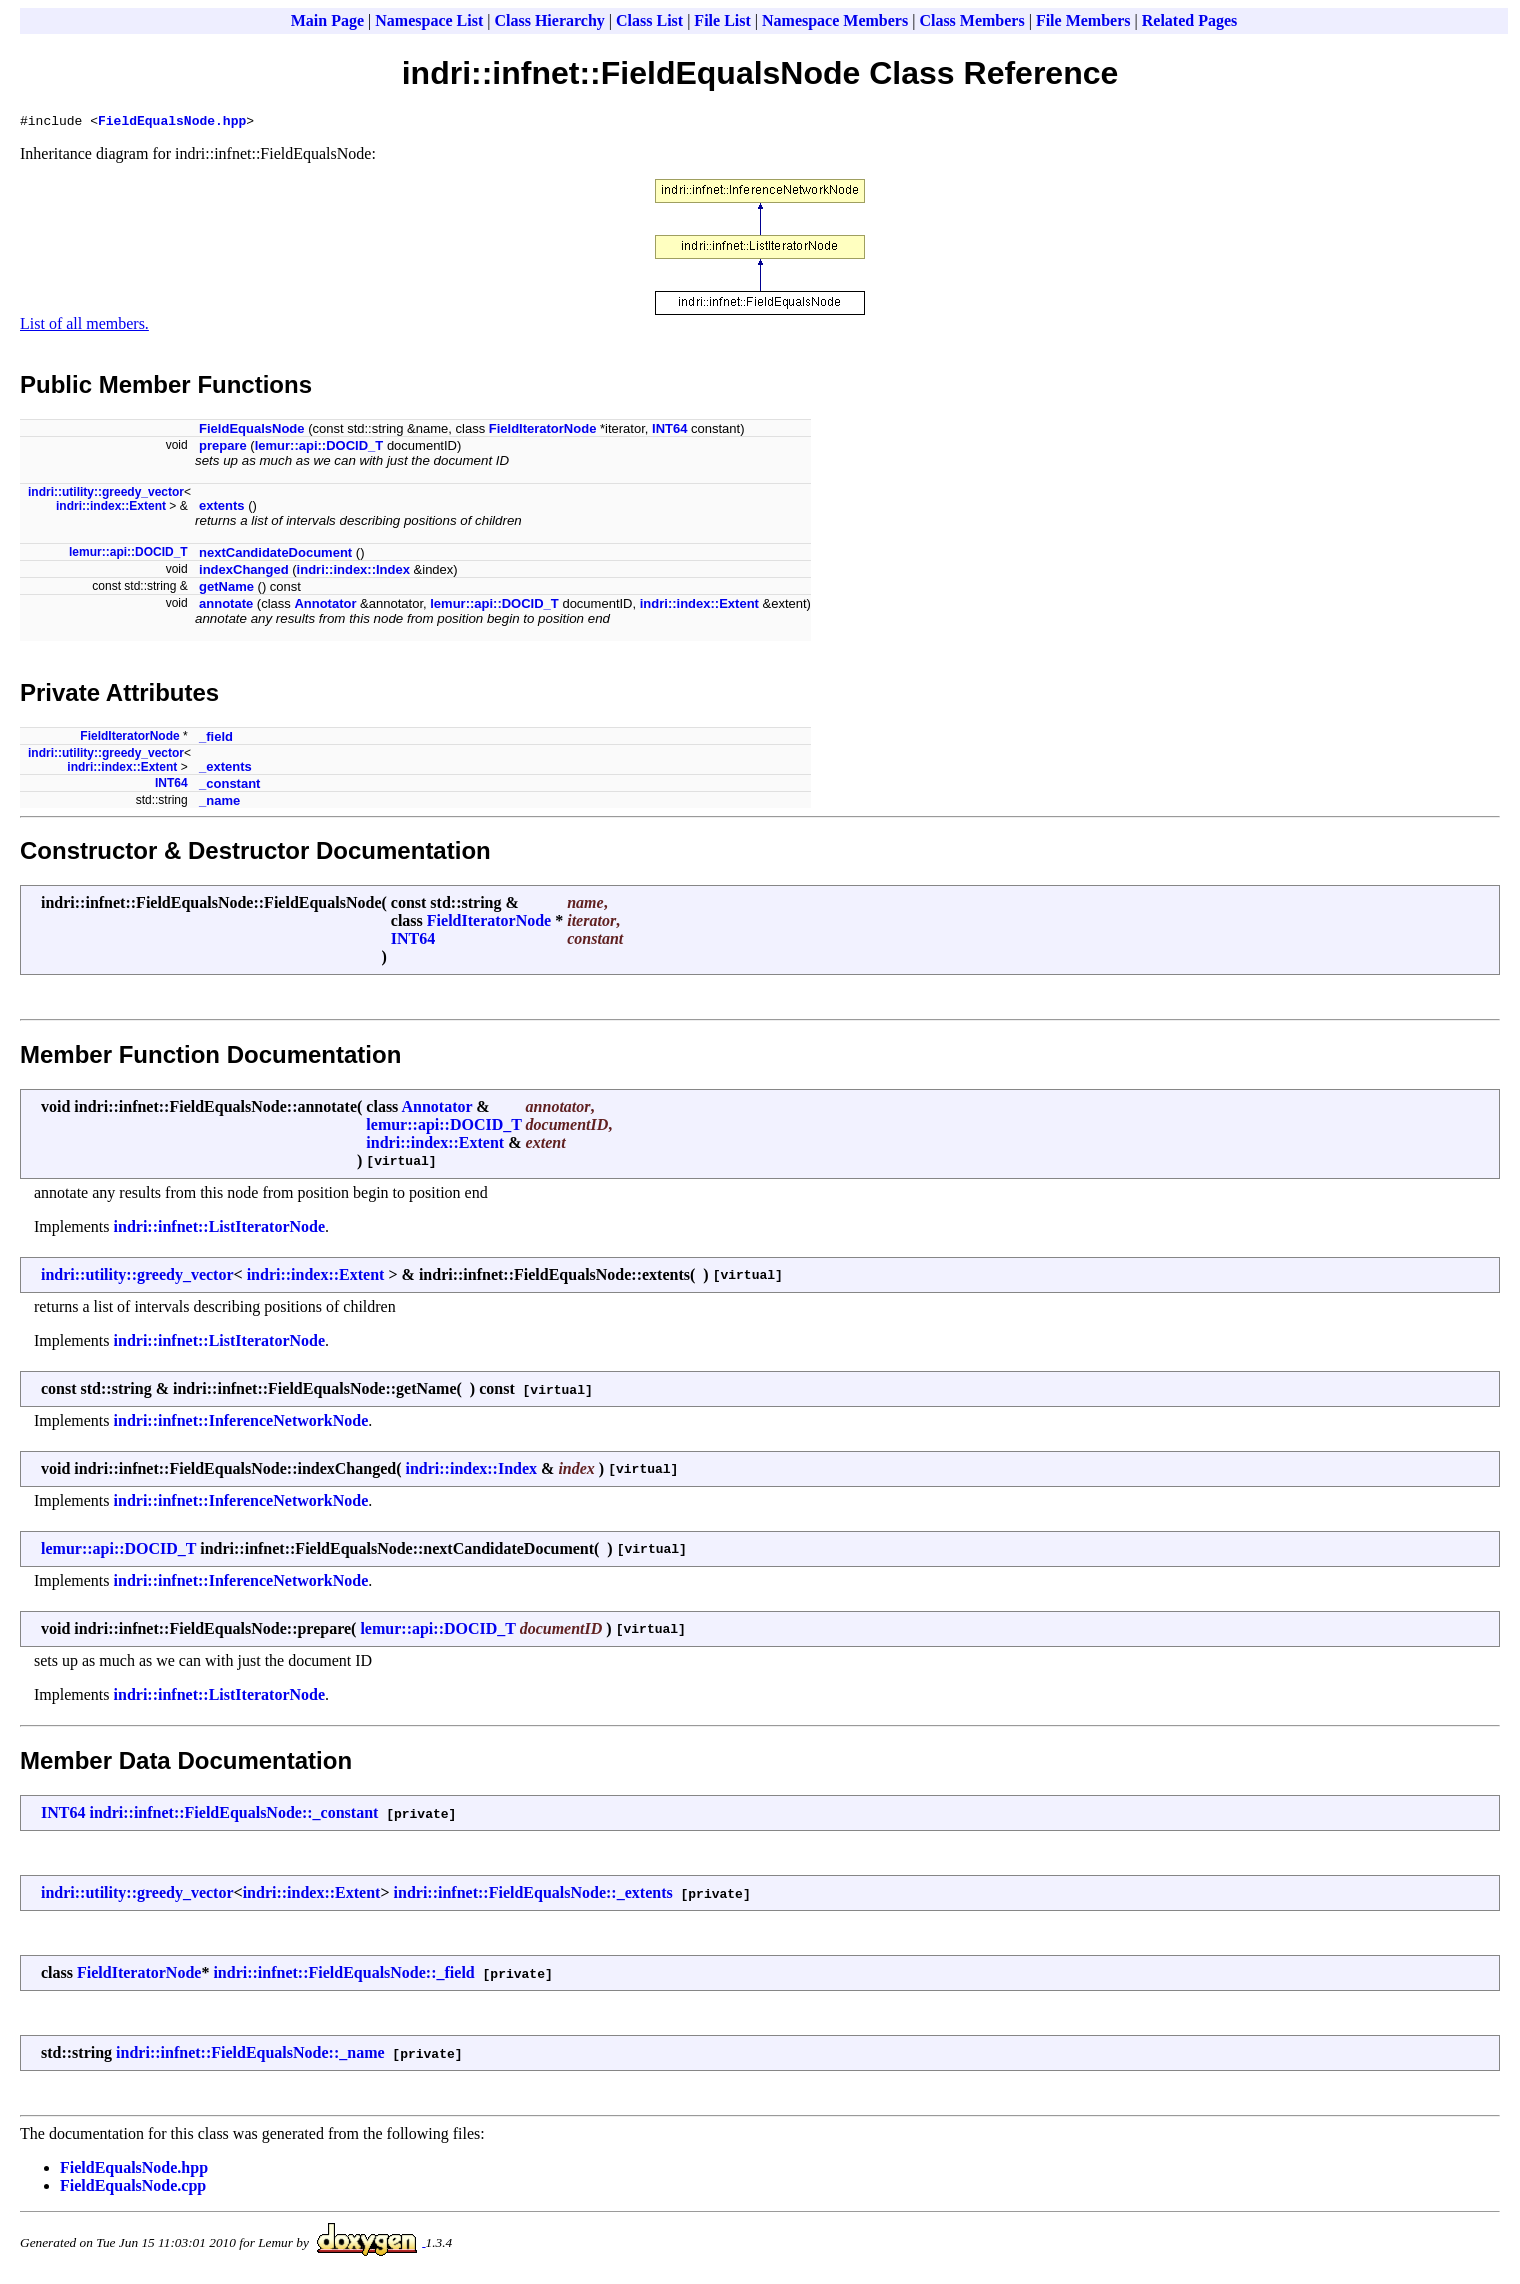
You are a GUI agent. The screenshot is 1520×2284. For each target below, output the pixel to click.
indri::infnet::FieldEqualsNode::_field (343, 1975)
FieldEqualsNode (251, 431)
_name (219, 803)
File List (722, 20)
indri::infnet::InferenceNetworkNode (241, 1423)
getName (226, 589)
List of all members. (84, 326)
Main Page (327, 20)
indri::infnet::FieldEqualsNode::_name (250, 2055)
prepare (223, 448)
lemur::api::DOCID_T (319, 448)
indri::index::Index (353, 572)
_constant (229, 786)
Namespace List (429, 20)
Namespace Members (835, 20)
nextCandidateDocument (275, 555)
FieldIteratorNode (543, 431)
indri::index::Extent (111, 509)
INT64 (669, 431)
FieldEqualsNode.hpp (172, 123)
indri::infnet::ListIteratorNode (220, 1229)
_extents (225, 769)
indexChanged (244, 572)
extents (222, 508)
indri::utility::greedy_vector (106, 495)
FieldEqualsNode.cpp (133, 2188)
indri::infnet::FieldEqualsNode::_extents (533, 1895)
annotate (226, 606)
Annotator (325, 606)
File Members (1083, 20)
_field (216, 739)
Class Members (971, 20)
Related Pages (1190, 20)
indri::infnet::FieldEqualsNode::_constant (233, 1815)
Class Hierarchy (549, 20)
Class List (649, 20)
